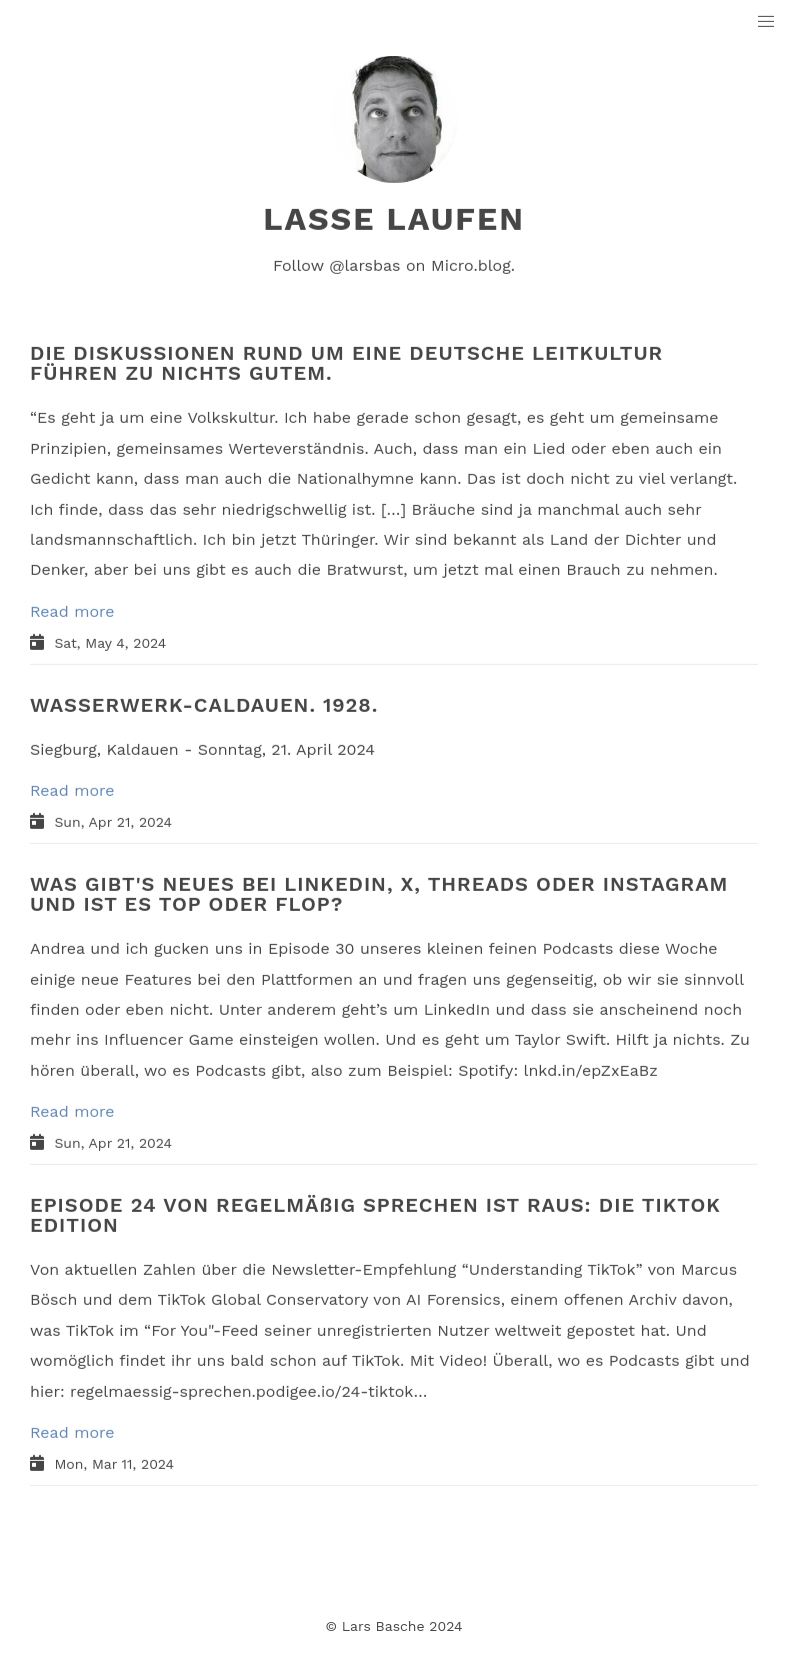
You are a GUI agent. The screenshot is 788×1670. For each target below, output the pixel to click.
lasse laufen (394, 219)
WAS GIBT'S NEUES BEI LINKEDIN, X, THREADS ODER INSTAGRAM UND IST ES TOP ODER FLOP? (379, 894)
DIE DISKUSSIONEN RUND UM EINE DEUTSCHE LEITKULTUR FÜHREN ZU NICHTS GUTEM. (346, 363)
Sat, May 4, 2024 (110, 642)
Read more (72, 610)
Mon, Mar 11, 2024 (114, 1464)
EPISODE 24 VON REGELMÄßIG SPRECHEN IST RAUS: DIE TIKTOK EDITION (375, 1215)
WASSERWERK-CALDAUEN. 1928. (204, 704)
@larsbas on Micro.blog (420, 265)
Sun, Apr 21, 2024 (113, 822)
